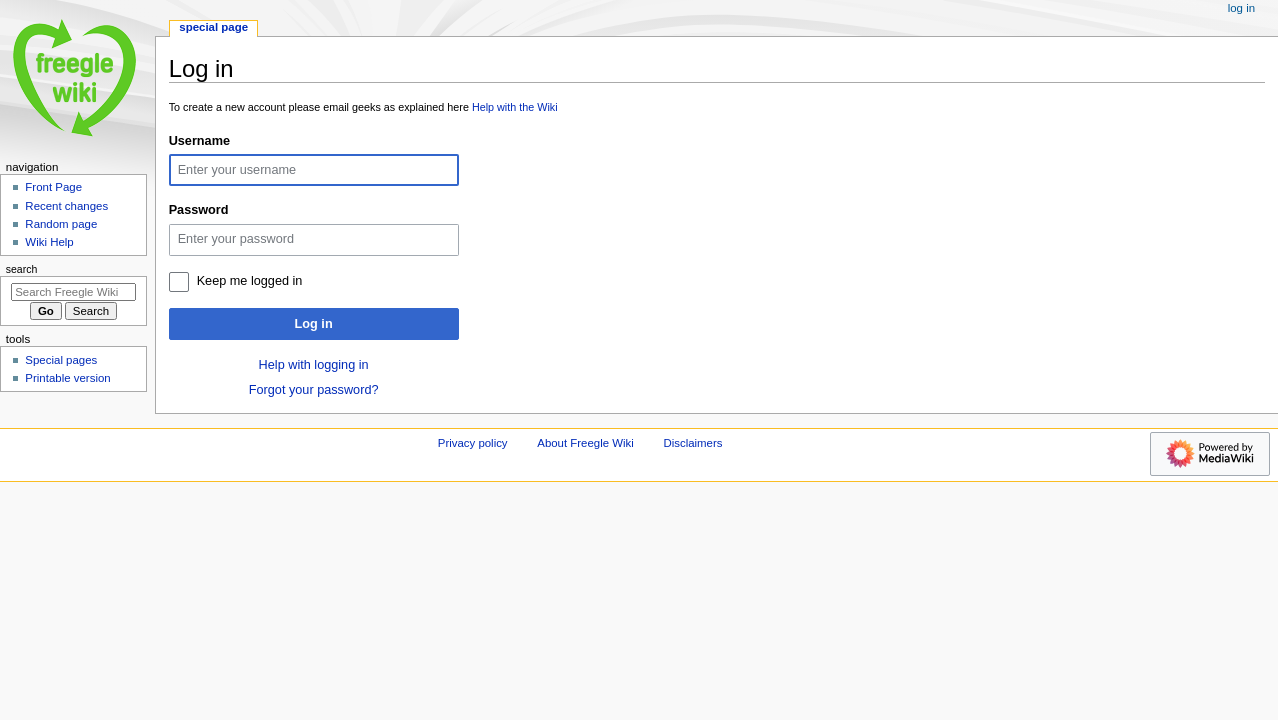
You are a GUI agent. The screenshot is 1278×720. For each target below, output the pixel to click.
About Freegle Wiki (585, 443)
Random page (61, 224)
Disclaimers (692, 443)
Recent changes (66, 206)
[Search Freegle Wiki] (73, 292)
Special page (213, 27)
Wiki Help (49, 242)
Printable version (67, 378)
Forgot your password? (314, 390)
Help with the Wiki (515, 107)
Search (22, 269)
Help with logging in (314, 365)
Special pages (61, 360)
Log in (314, 324)
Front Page (53, 187)
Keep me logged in (250, 281)
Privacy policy (473, 443)
